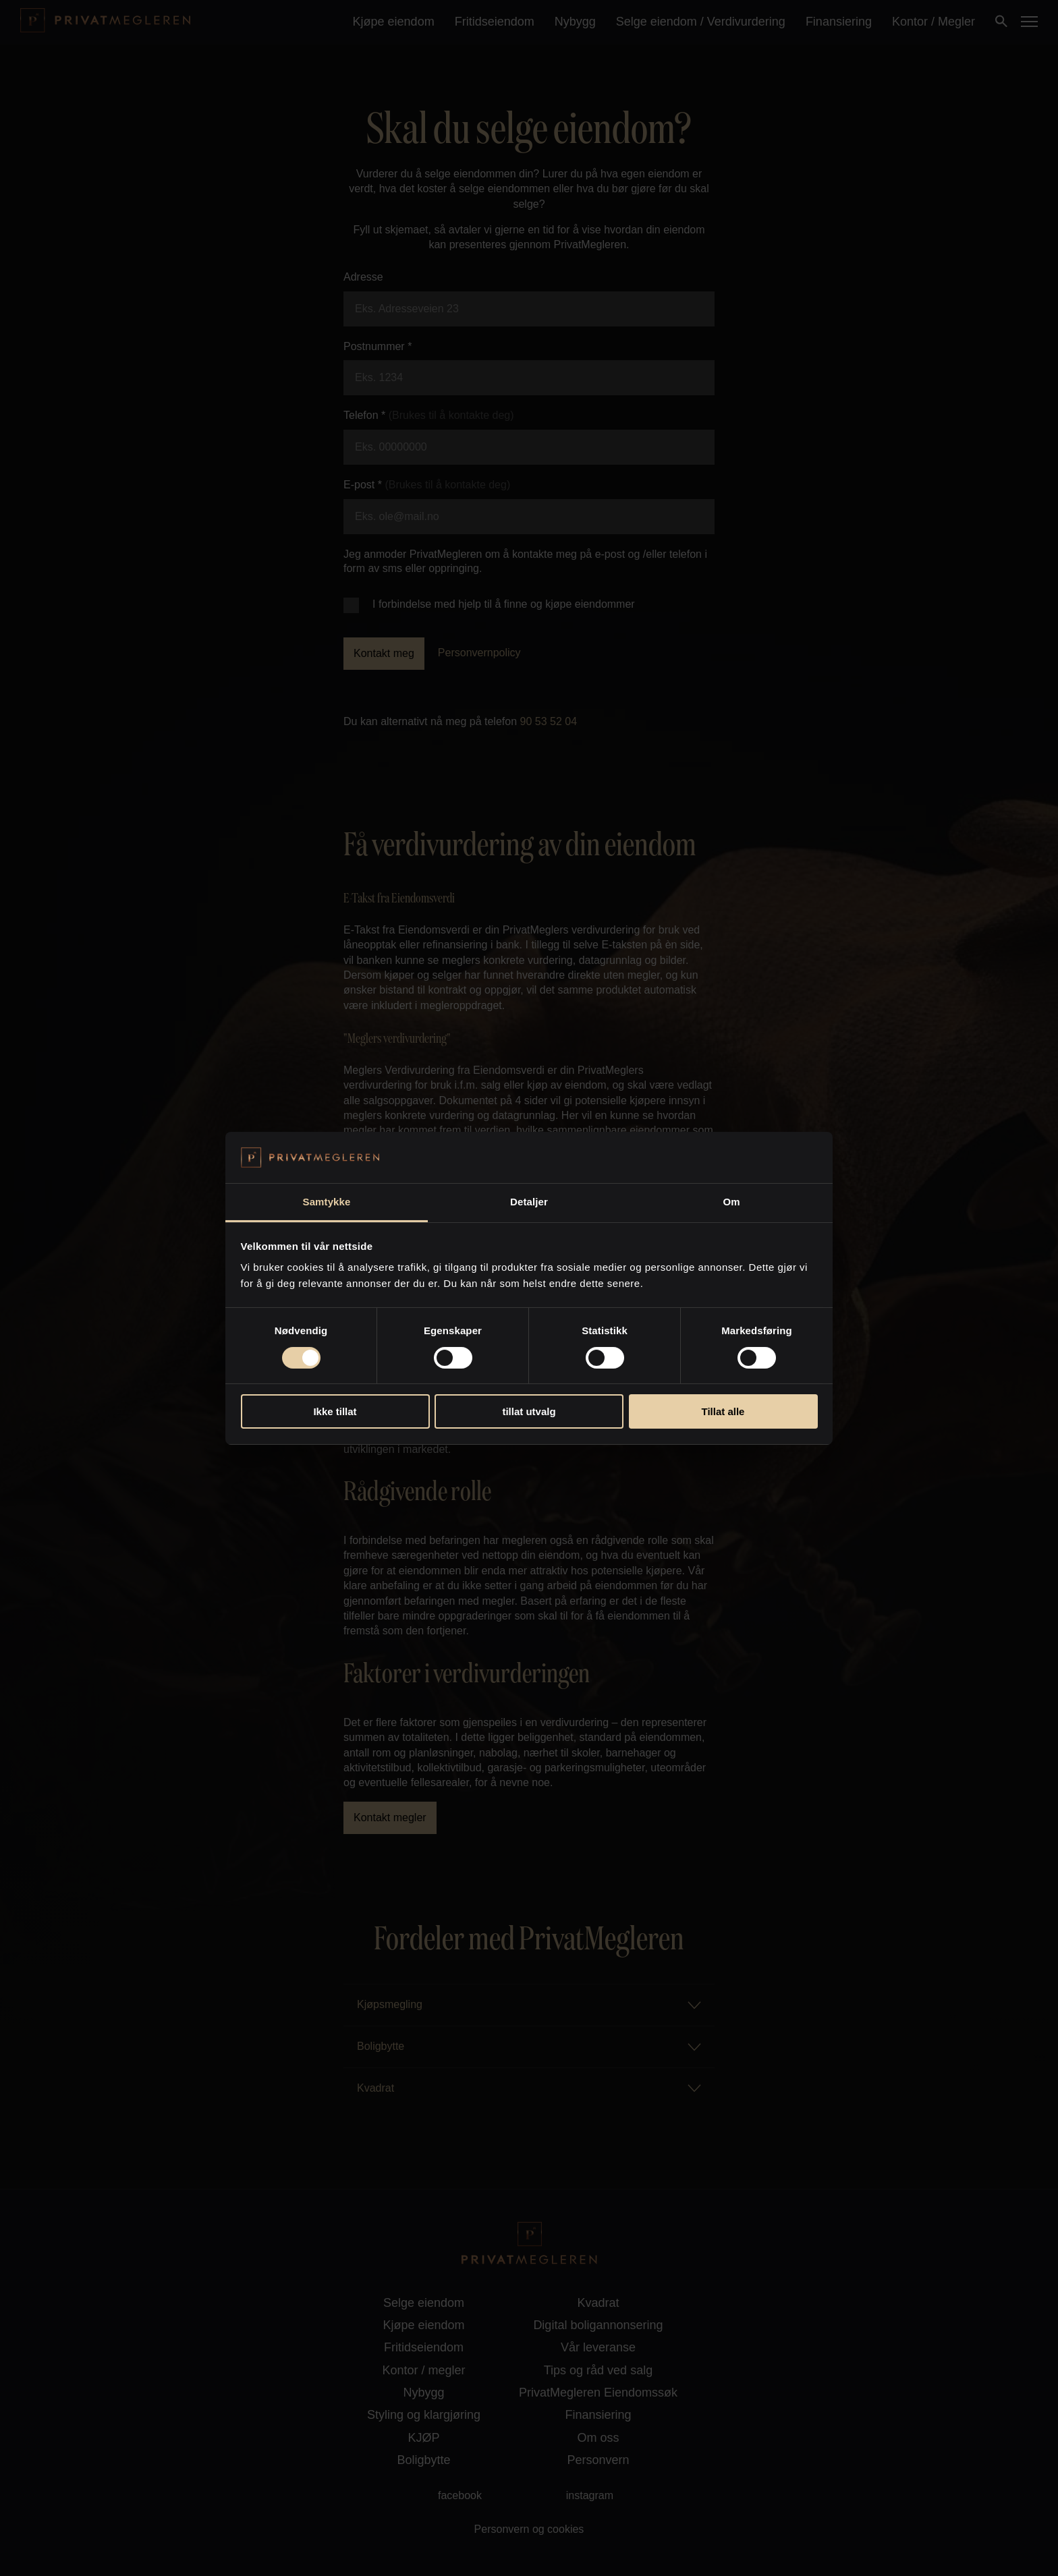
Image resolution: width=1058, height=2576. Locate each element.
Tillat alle (723, 1411)
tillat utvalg (528, 1411)
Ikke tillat (334, 1411)
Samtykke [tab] (327, 1201)
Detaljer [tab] (529, 1201)
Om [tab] (731, 1201)
